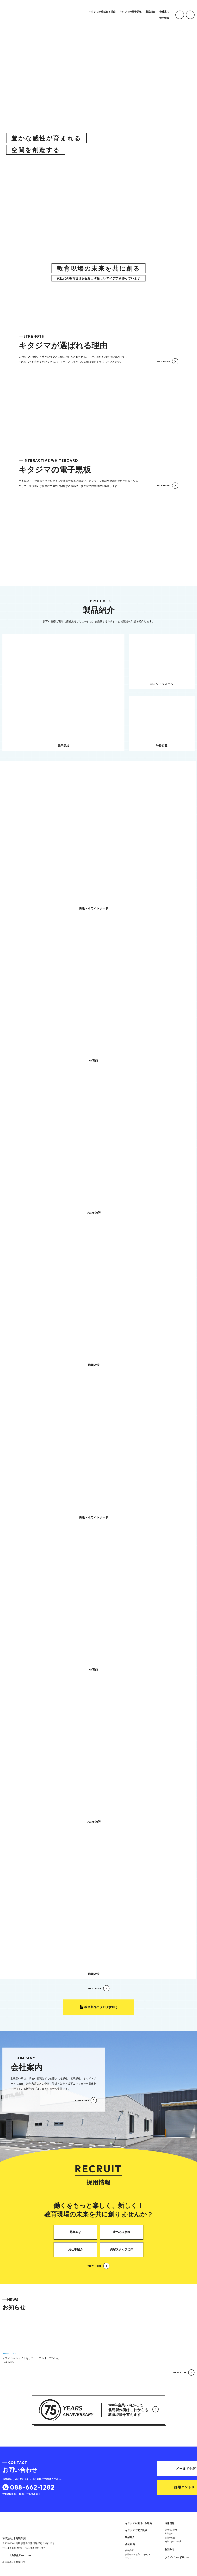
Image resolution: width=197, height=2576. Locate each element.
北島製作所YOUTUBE (16, 2555)
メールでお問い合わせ (166, 2469)
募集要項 (75, 2232)
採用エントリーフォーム (165, 2487)
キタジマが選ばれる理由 (102, 11)
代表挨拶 (129, 2550)
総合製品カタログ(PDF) (98, 2007)
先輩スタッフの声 (121, 2249)
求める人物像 (121, 2232)
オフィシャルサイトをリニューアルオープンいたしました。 (31, 2339)
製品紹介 (150, 11)
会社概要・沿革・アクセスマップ (137, 2556)
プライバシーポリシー (177, 2557)
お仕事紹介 (75, 2249)
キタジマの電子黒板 (131, 11)
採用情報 (164, 18)
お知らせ (169, 2549)
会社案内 (164, 11)
